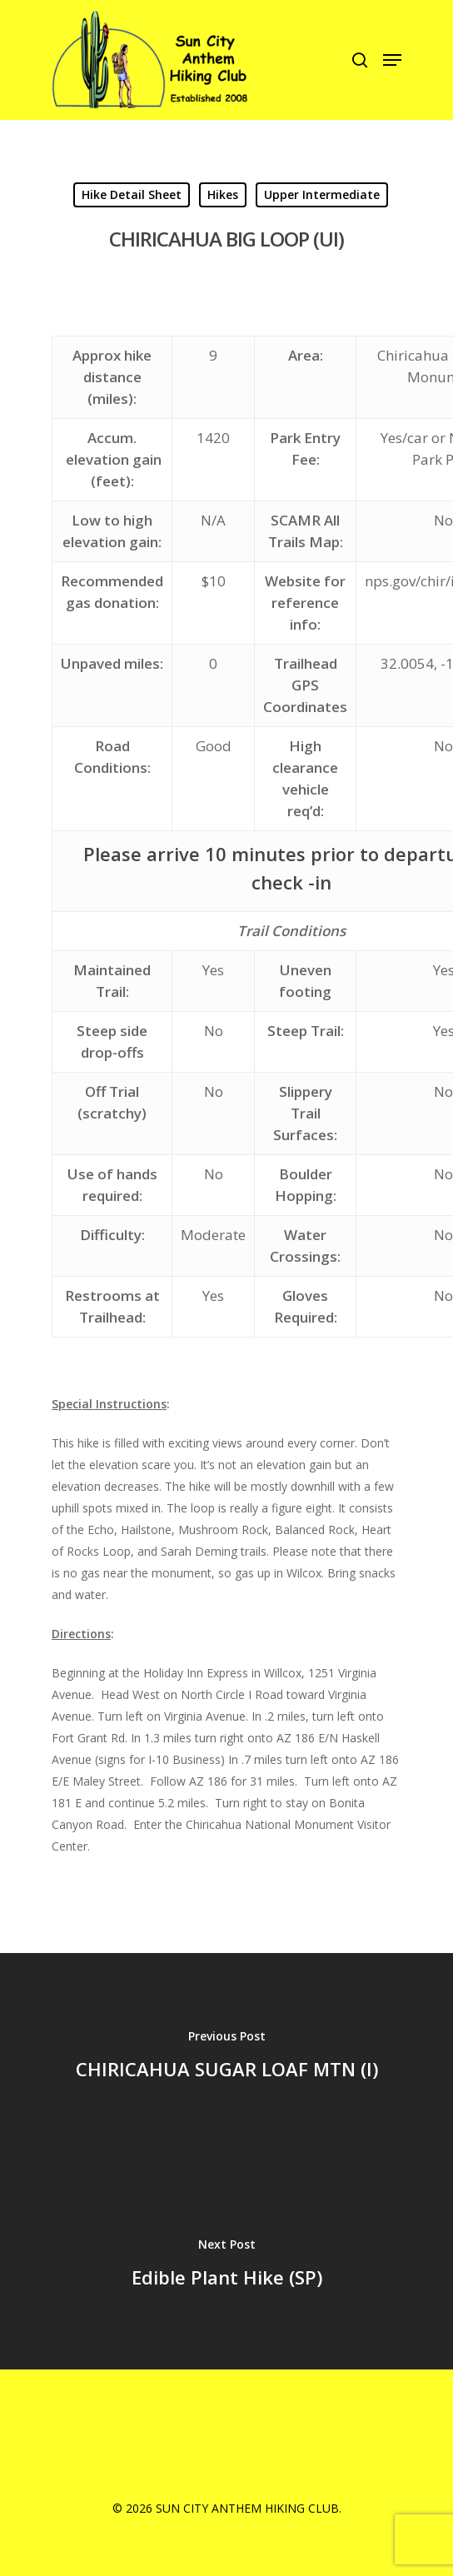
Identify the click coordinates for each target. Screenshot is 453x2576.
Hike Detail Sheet (132, 194)
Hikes (222, 194)
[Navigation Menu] (392, 60)
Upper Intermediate (322, 194)
